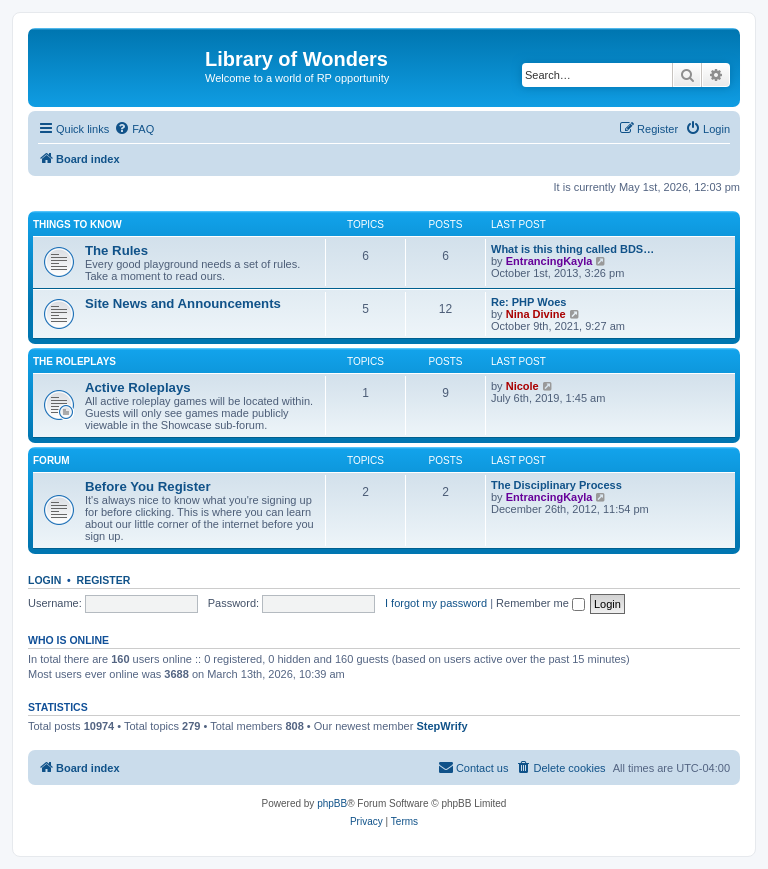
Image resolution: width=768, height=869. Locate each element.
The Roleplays (74, 361)
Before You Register (148, 486)
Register (104, 580)
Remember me (540, 603)
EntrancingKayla (549, 261)
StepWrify (441, 726)
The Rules (116, 250)
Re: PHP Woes (528, 302)
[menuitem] (134, 129)
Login (44, 580)
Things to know (77, 224)
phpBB (332, 803)
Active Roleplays (138, 387)
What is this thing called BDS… (572, 249)
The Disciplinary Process (556, 485)
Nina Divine (536, 314)
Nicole (522, 386)
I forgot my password (436, 603)
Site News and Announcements (183, 303)
